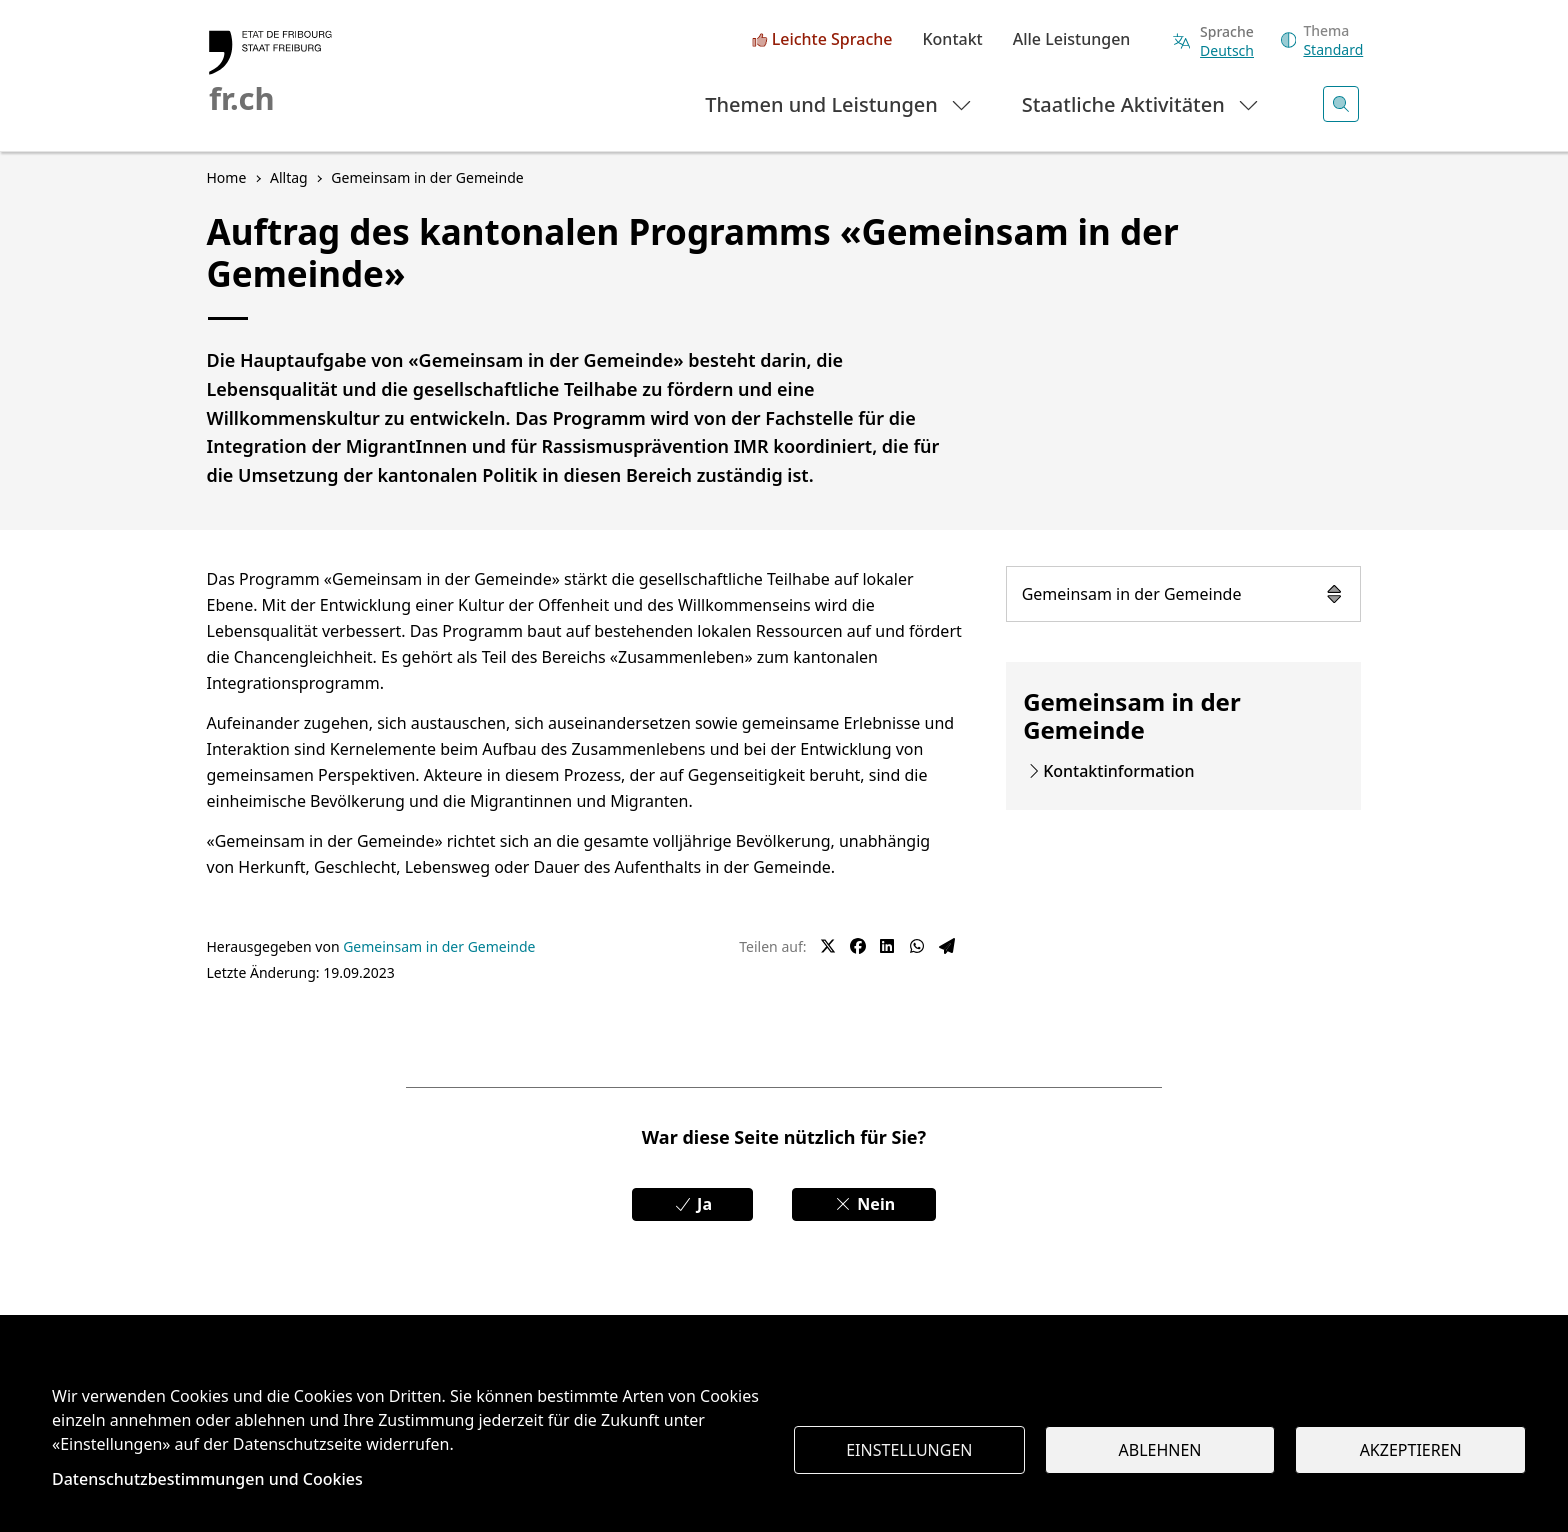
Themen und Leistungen (839, 103)
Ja (692, 1204)
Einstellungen (909, 1450)
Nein (864, 1204)
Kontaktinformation (1118, 771)
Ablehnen (1160, 1450)
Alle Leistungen (1072, 40)
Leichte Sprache (832, 40)
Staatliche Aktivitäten (1141, 103)
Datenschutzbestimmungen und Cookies (207, 1479)
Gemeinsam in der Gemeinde (1184, 594)
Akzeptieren (1411, 1450)
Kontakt (952, 40)
